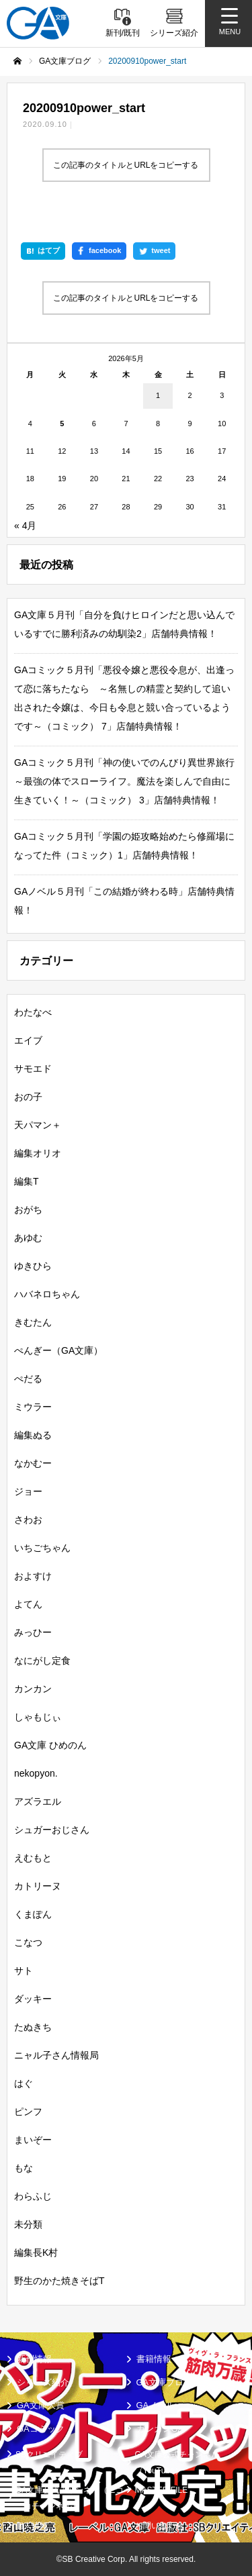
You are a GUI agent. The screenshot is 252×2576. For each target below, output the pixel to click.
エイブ (28, 1040)
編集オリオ (37, 1153)
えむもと (33, 1857)
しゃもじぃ (37, 1717)
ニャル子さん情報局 (56, 2055)
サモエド (33, 1068)
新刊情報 (34, 2359)
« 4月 (25, 525)
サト (23, 1970)
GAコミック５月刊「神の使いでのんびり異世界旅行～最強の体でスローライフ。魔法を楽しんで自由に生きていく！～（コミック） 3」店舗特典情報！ (124, 781)
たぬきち (33, 2027)
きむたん (33, 1322)
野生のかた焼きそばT (59, 2280)
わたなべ (33, 1012)
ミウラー (33, 1406)
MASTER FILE (161, 2490)
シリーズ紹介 (43, 2382)
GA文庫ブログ (164, 2382)
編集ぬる (33, 1435)
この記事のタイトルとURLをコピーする (125, 165)
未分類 (28, 2224)
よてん (28, 1604)
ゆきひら (33, 1265)
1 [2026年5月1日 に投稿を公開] (158, 395)
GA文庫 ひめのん (50, 1745)
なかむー (33, 1463)
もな (23, 2168)
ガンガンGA (160, 2429)
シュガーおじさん (51, 1829)
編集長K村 (36, 2252)
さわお (28, 1519)
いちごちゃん (42, 1547)
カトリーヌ (37, 1886)
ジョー (28, 1491)
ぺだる (28, 1378)
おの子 (28, 1096)
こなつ (28, 1942)
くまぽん (33, 1914)
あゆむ (28, 1237)
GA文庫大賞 (41, 2405)
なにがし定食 (42, 1660)
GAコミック (41, 2429)
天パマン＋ (37, 1125)
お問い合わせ (159, 2525)
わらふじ (33, 2196)
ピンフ (28, 2111)
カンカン (33, 1688)
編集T (26, 1181)
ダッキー (33, 1998)
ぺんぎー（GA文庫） (58, 1350)
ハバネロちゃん (47, 1294)
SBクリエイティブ (49, 2454)
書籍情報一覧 (162, 2359)
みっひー (33, 1632)
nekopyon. (36, 1773)
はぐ (23, 2083)
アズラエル (37, 1801)
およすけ (33, 1576)
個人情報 (31, 2525)
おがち (28, 1209)
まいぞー (33, 2139)
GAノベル (155, 2405)
